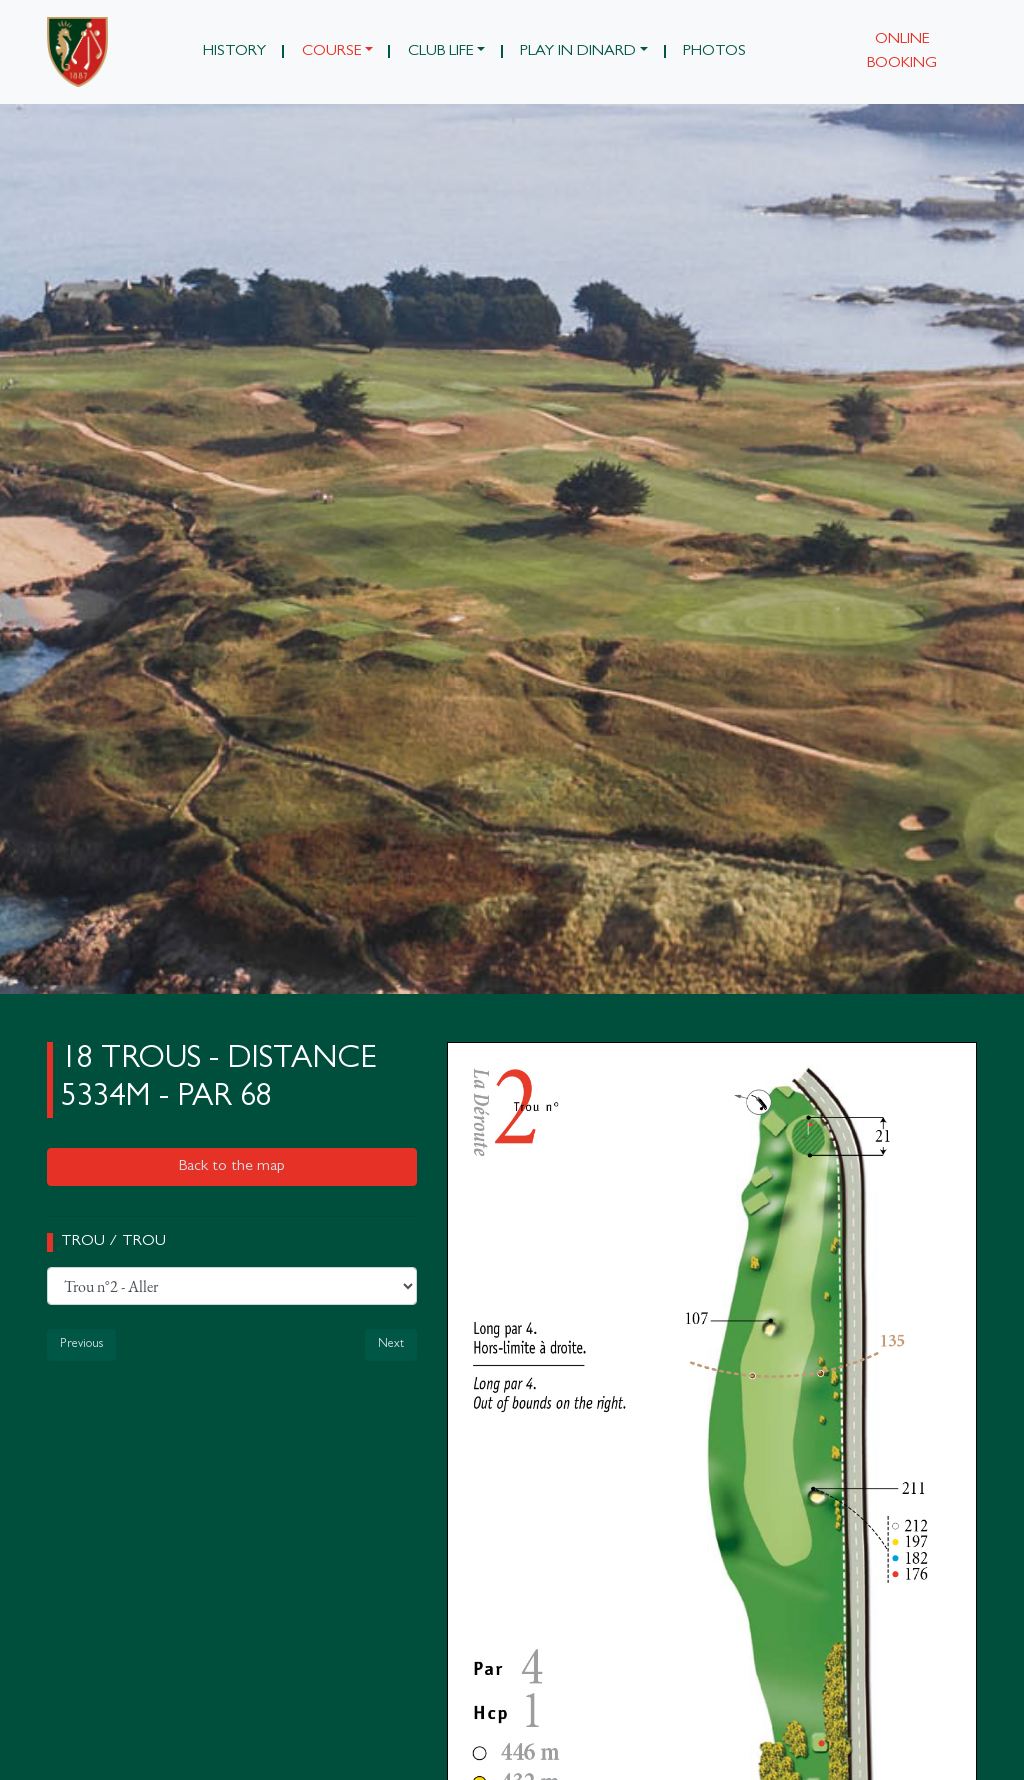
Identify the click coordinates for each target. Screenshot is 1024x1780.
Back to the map (232, 1167)
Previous (81, 1345)
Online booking (902, 52)
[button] (337, 52)
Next (391, 1345)
